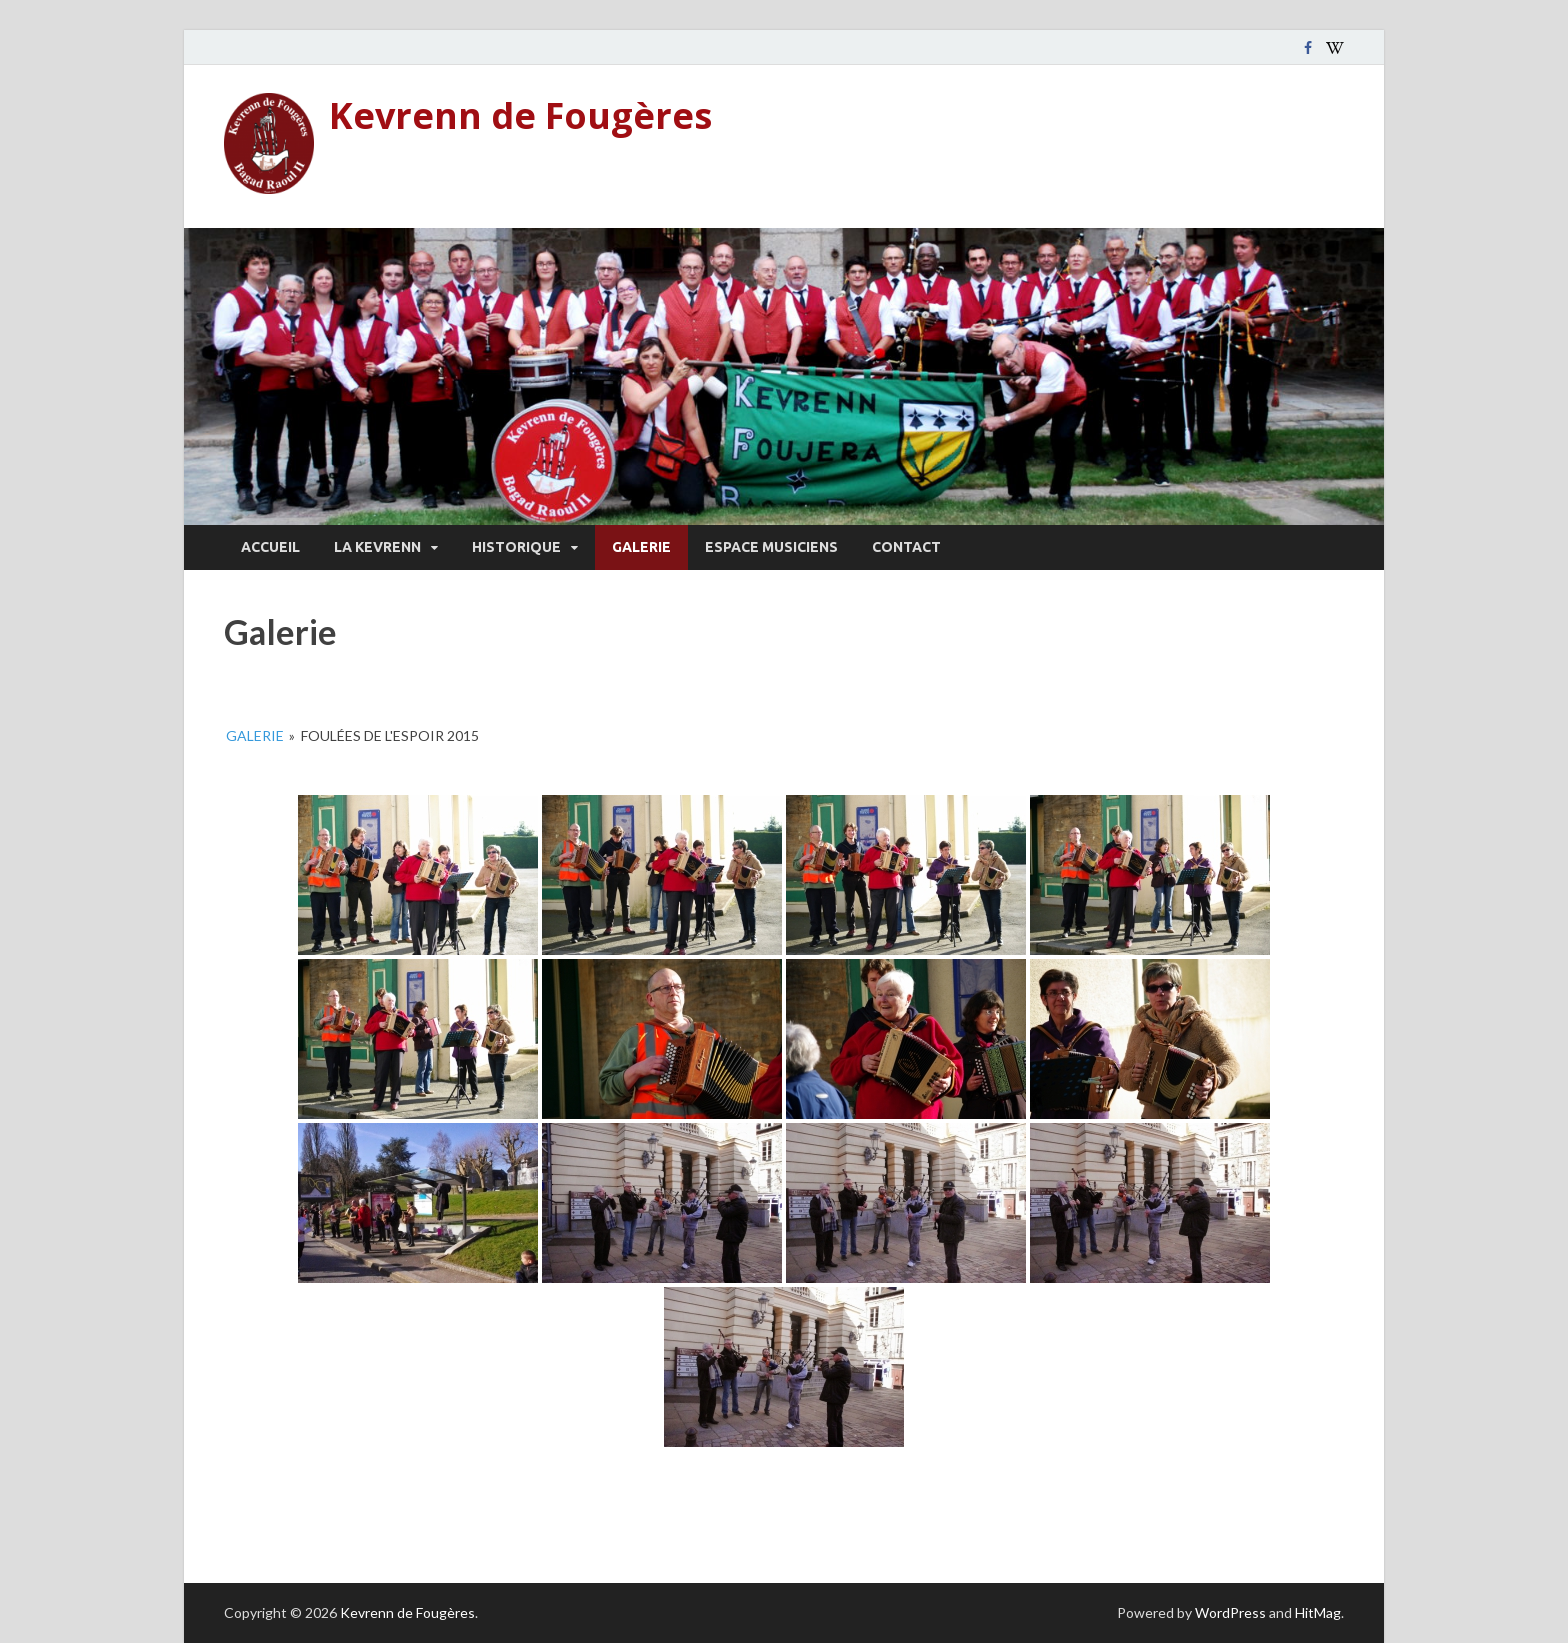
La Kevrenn (377, 547)
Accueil (270, 547)
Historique (516, 547)
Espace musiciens (771, 547)
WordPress (1230, 1612)
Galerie (641, 547)
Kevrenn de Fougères (520, 115)
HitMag (1318, 1612)
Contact (906, 547)
